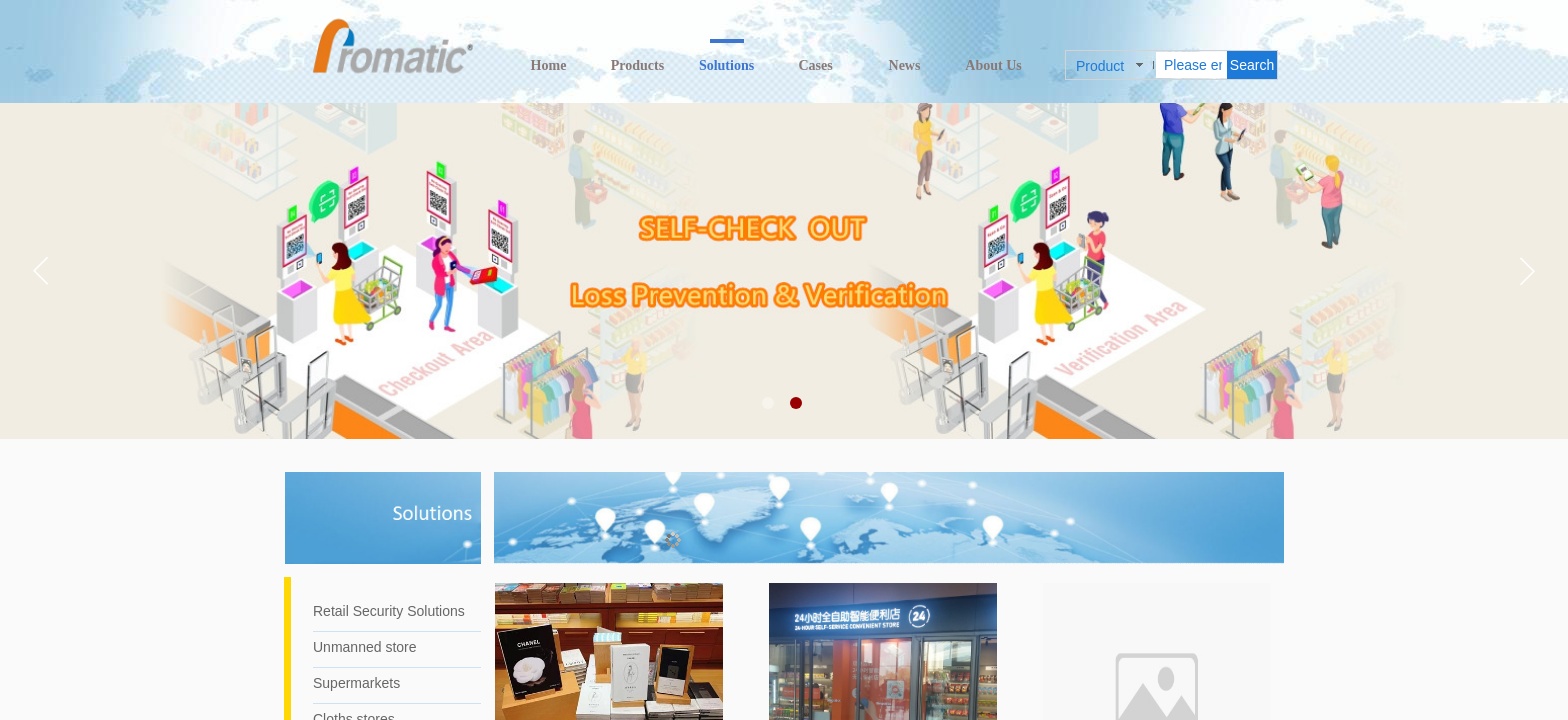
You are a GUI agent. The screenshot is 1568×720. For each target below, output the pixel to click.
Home (549, 65)
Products (637, 65)
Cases (815, 65)
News (905, 65)
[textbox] (1191, 65)
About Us (993, 65)
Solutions (726, 65)
